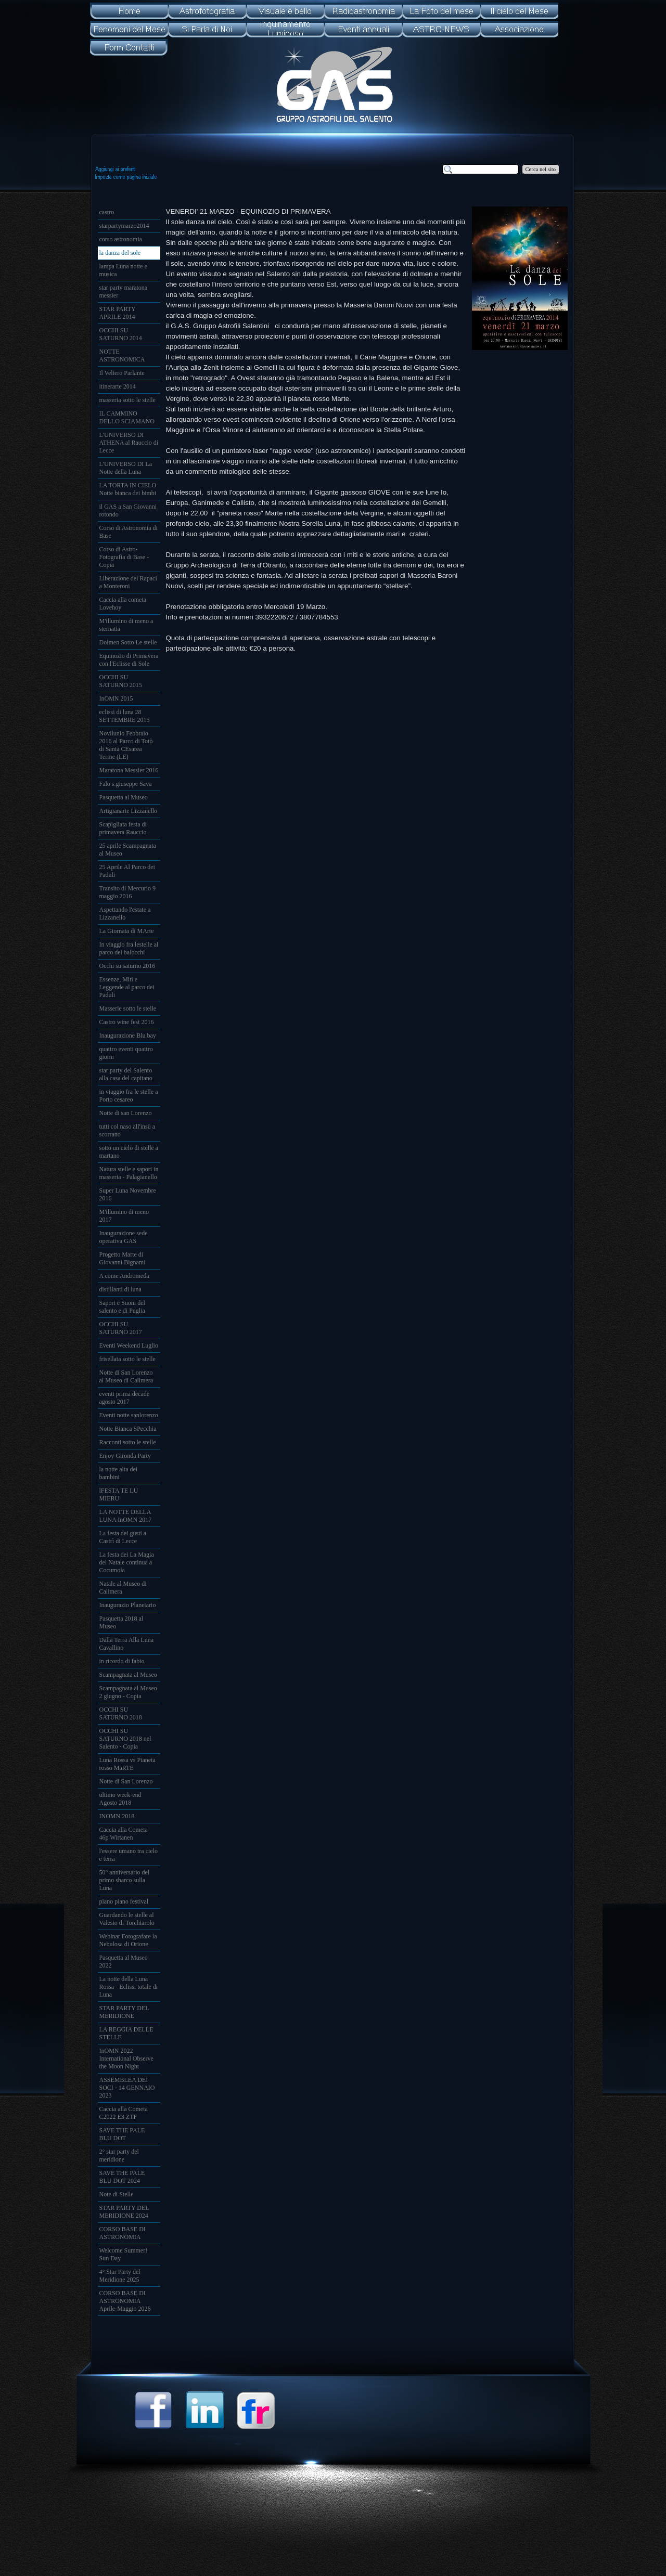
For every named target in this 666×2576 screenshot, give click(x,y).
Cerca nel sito (541, 169)
